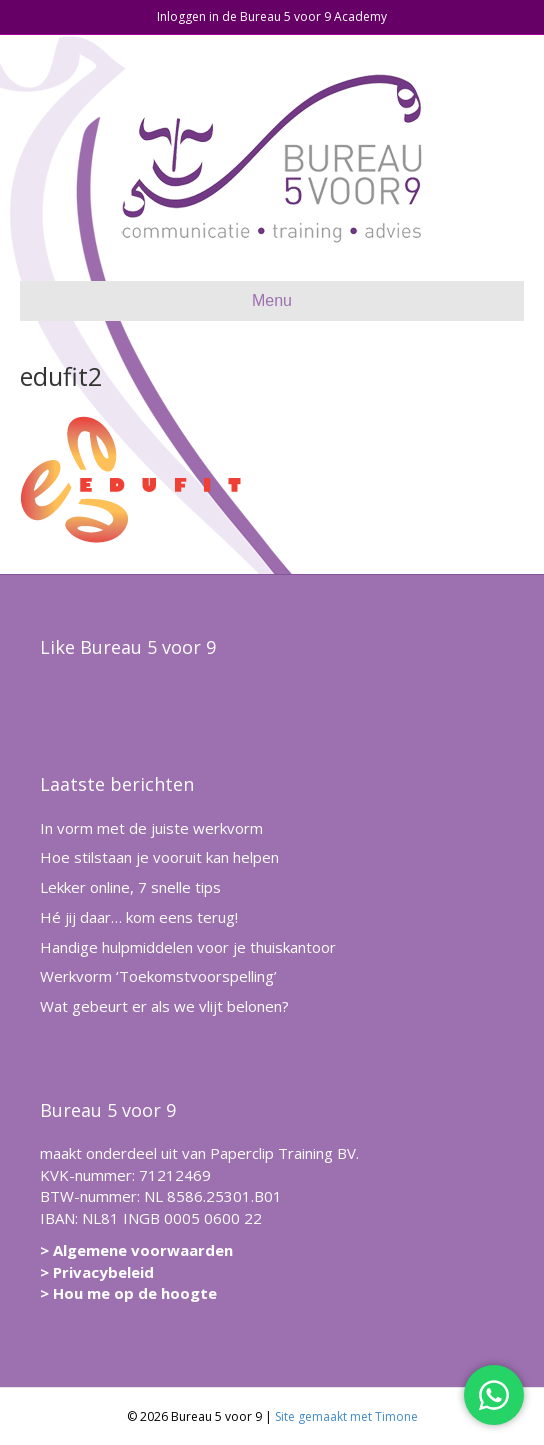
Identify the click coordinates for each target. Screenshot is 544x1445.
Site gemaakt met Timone (346, 1416)
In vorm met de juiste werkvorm (151, 828)
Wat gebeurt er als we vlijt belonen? (164, 1006)
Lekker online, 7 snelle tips (130, 887)
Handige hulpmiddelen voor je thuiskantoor (188, 947)
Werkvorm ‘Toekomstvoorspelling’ (158, 976)
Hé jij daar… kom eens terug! (139, 917)
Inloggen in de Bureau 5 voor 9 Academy (272, 16)
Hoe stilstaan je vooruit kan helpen (159, 857)
